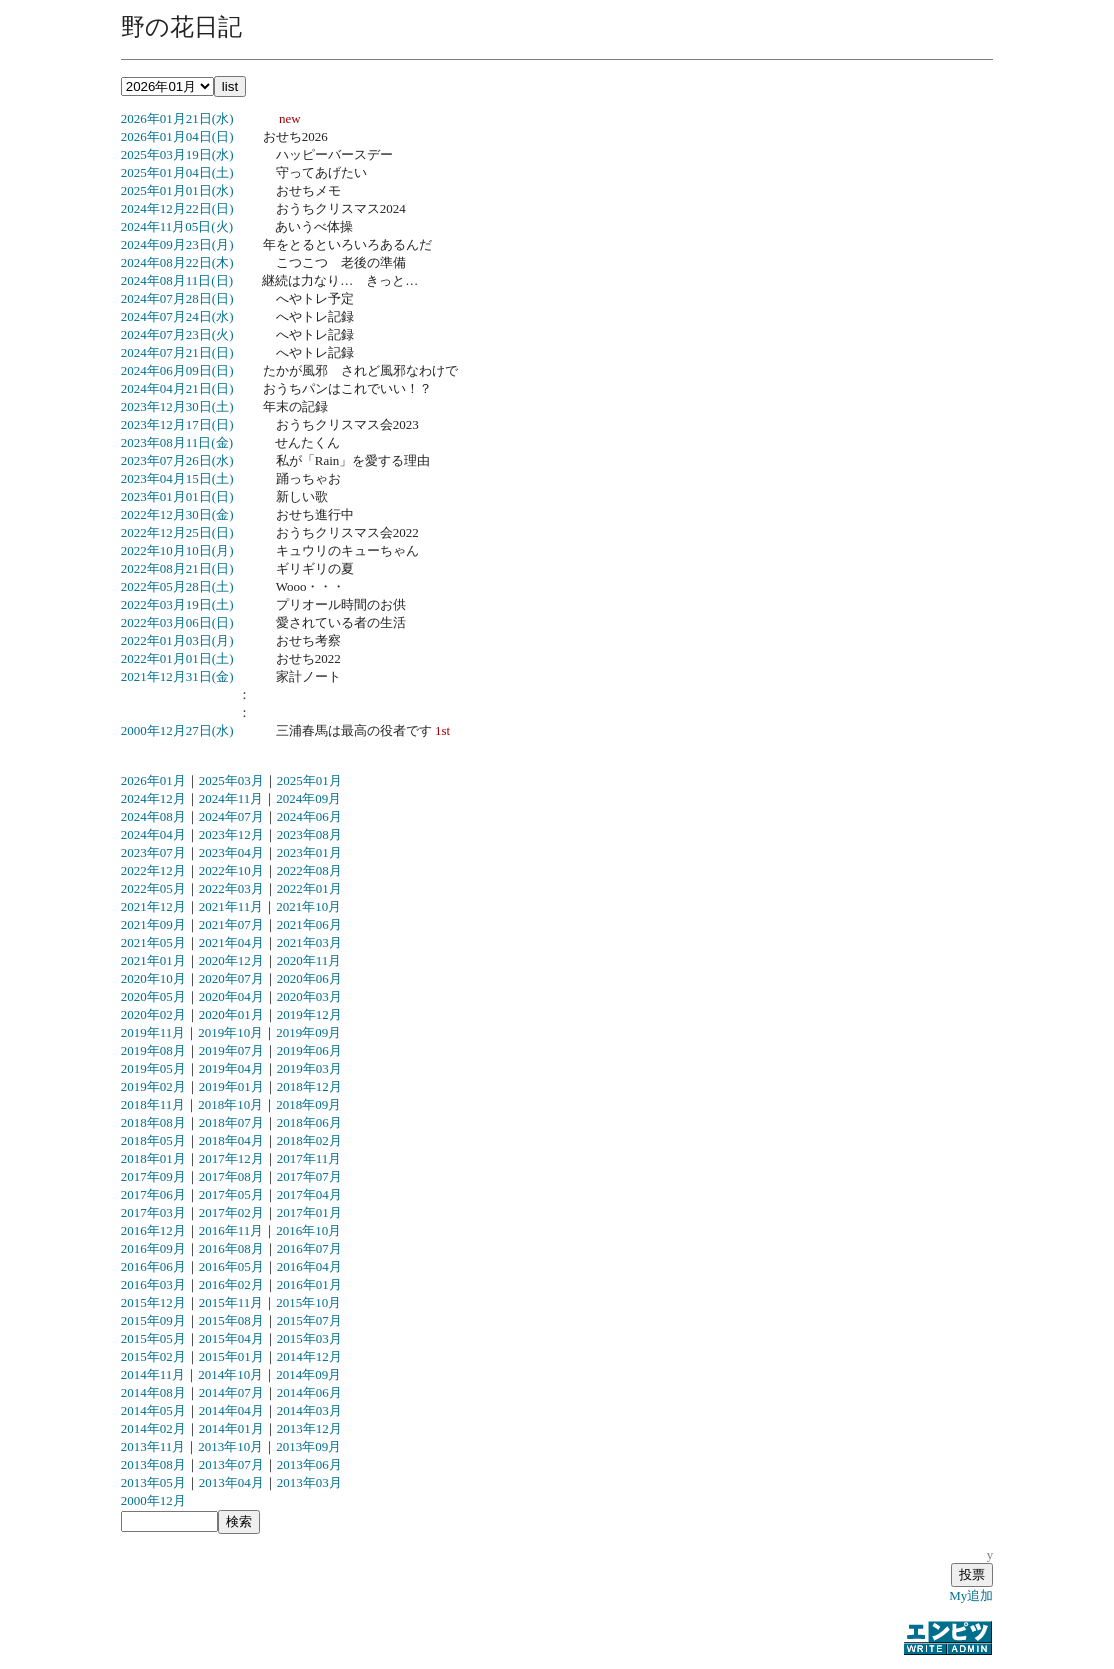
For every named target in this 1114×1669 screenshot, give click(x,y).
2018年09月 (308, 1104)
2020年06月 (309, 978)
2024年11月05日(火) (177, 226)
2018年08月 (153, 1122)
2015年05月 (153, 1338)
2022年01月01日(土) (177, 658)
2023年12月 (231, 834)
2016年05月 (231, 1266)
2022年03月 (231, 888)
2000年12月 (153, 1500)
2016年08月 (231, 1248)
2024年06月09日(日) (177, 370)
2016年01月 (309, 1284)
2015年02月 (153, 1356)
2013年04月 (231, 1482)
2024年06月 (309, 816)
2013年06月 (309, 1464)
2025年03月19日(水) (177, 154)
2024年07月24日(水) (177, 316)
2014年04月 (231, 1410)
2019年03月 (309, 1068)
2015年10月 (308, 1302)
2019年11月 (153, 1032)
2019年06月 (309, 1050)
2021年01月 (153, 960)
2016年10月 (308, 1230)
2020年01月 (231, 1014)
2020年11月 (309, 960)
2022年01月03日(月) (177, 640)
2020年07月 (231, 978)
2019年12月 (309, 1014)
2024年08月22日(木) (177, 262)
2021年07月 (231, 924)
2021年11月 (231, 906)
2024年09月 (308, 798)
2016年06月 (153, 1266)
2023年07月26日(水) (177, 460)
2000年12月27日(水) (177, 730)
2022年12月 (153, 870)
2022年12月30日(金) (177, 514)
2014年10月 (230, 1374)
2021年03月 (309, 942)
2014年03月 (309, 1410)
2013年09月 (308, 1446)
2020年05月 (153, 996)
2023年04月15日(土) (177, 478)
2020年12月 (231, 960)
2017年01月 (309, 1212)
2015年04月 (231, 1338)
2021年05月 (153, 942)
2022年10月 (231, 870)
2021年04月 (231, 942)
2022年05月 (153, 888)
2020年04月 (231, 996)
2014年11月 (153, 1374)
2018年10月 (230, 1104)
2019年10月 (230, 1032)
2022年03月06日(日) (177, 622)
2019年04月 (231, 1068)
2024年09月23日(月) (177, 244)
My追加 (971, 1595)
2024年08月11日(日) (177, 280)
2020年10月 (153, 978)
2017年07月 (309, 1176)
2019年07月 (231, 1050)
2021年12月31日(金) (177, 676)
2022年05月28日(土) (177, 586)
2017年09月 (153, 1176)
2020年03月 (309, 996)
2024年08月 (153, 816)
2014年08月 (153, 1392)
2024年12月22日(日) (177, 208)
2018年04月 (231, 1140)
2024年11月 (231, 798)
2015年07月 (309, 1320)
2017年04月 (309, 1194)
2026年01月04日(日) (177, 136)
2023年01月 (309, 852)
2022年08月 (309, 870)
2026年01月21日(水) (177, 118)
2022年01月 (309, 888)
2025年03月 (231, 780)
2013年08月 (153, 1464)
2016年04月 (309, 1266)
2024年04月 (153, 834)
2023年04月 (231, 852)
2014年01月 (231, 1428)
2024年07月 (231, 816)
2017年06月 (153, 1194)
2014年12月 (309, 1356)
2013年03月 (309, 1482)
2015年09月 (153, 1320)
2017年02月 (231, 1212)
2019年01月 (231, 1086)
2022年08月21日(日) (177, 568)
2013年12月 (309, 1428)
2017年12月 (231, 1158)
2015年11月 (231, 1302)
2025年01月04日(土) (177, 172)
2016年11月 (231, 1230)
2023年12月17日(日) (177, 424)
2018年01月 (153, 1158)
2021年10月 (308, 906)
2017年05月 (231, 1194)
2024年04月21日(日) (177, 388)
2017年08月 (231, 1176)
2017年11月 (309, 1158)
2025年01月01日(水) (177, 190)
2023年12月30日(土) (177, 406)
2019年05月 (153, 1068)
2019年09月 (308, 1032)
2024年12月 (153, 798)
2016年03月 (153, 1284)
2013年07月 (231, 1464)
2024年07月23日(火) (177, 334)
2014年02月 (153, 1428)
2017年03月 (153, 1212)
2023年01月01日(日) (177, 496)
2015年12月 (153, 1302)
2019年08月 (153, 1050)
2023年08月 (309, 834)
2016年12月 (153, 1230)
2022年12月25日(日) (177, 532)
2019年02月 (153, 1086)
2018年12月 (309, 1086)
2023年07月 (153, 852)
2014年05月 (153, 1410)
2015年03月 (309, 1338)
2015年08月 (231, 1320)
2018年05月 (153, 1140)
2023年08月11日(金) (177, 442)
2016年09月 (153, 1248)
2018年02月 (309, 1140)
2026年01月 (153, 780)
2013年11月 (153, 1446)
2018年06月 (309, 1122)
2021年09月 (153, 924)
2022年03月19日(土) (177, 604)
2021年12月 (153, 906)
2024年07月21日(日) (177, 352)
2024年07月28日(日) (177, 298)
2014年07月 (231, 1392)
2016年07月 (309, 1248)
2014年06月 (309, 1392)
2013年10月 (230, 1446)
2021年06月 (309, 924)
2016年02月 (231, 1284)
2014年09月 (308, 1374)
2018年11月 (153, 1104)
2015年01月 (231, 1356)
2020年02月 (153, 1014)
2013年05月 (153, 1482)
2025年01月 (309, 780)
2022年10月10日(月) (177, 550)
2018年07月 (231, 1122)
